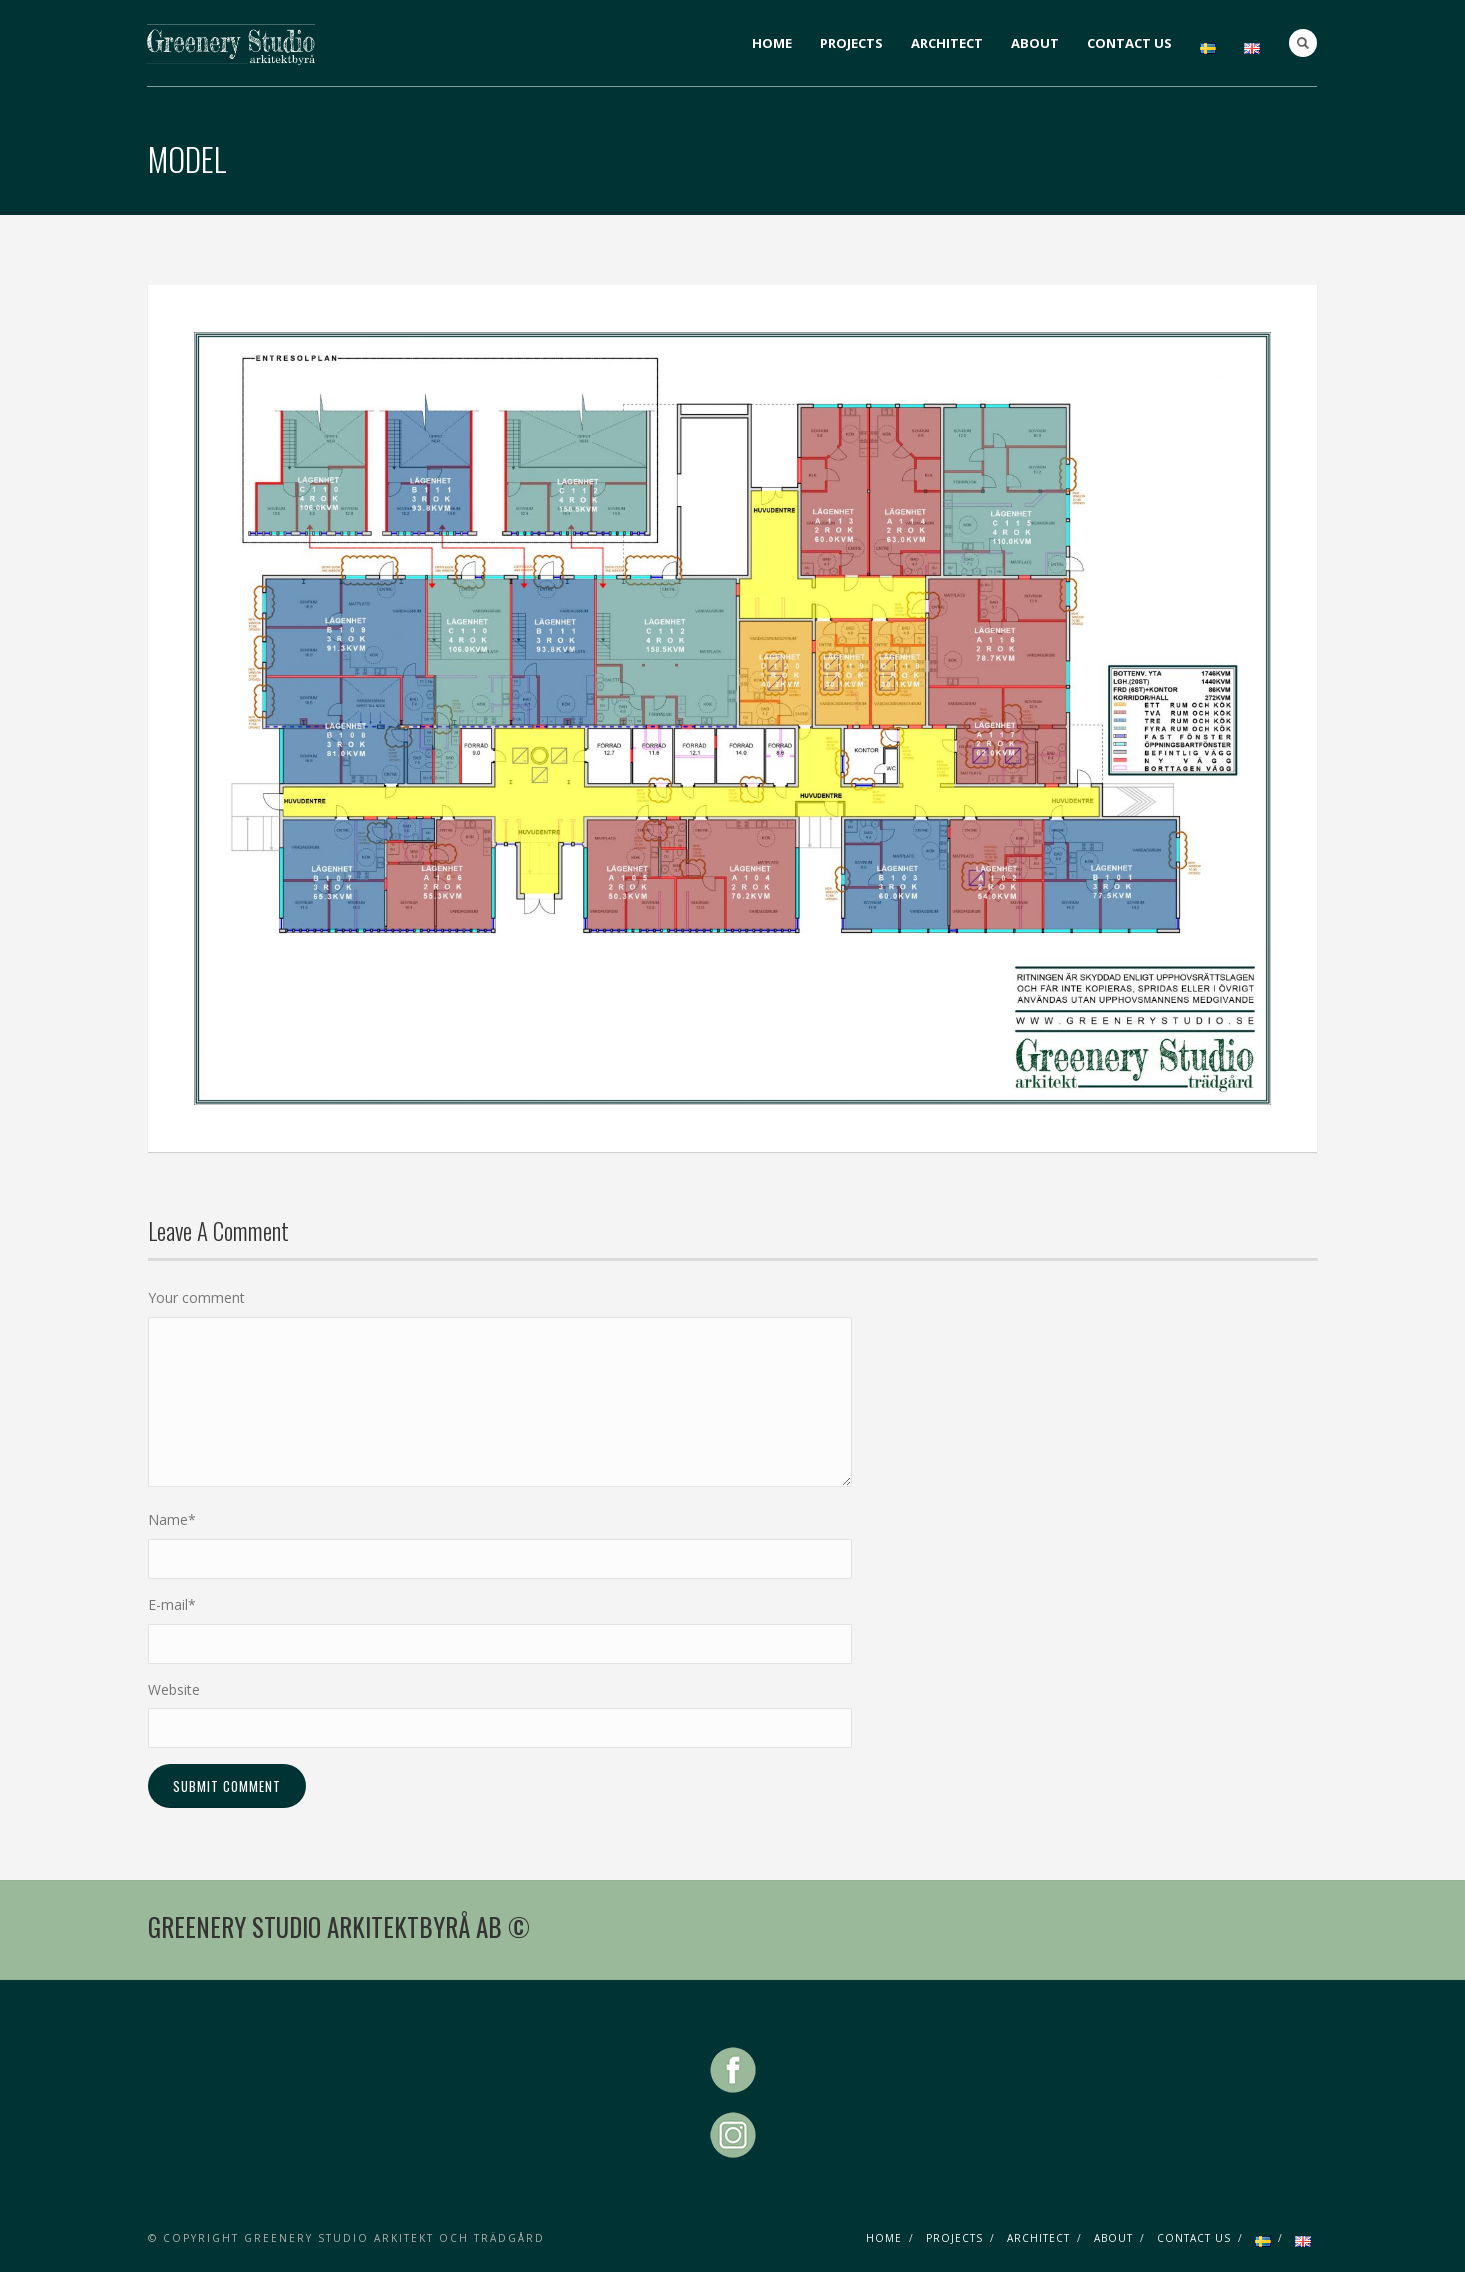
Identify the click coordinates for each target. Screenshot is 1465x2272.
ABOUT (1035, 43)
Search (1303, 43)
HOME (772, 43)
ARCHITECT (947, 43)
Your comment (196, 1297)
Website (174, 1689)
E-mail (172, 1604)
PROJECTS (851, 43)
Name (172, 1519)
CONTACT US (1129, 43)
